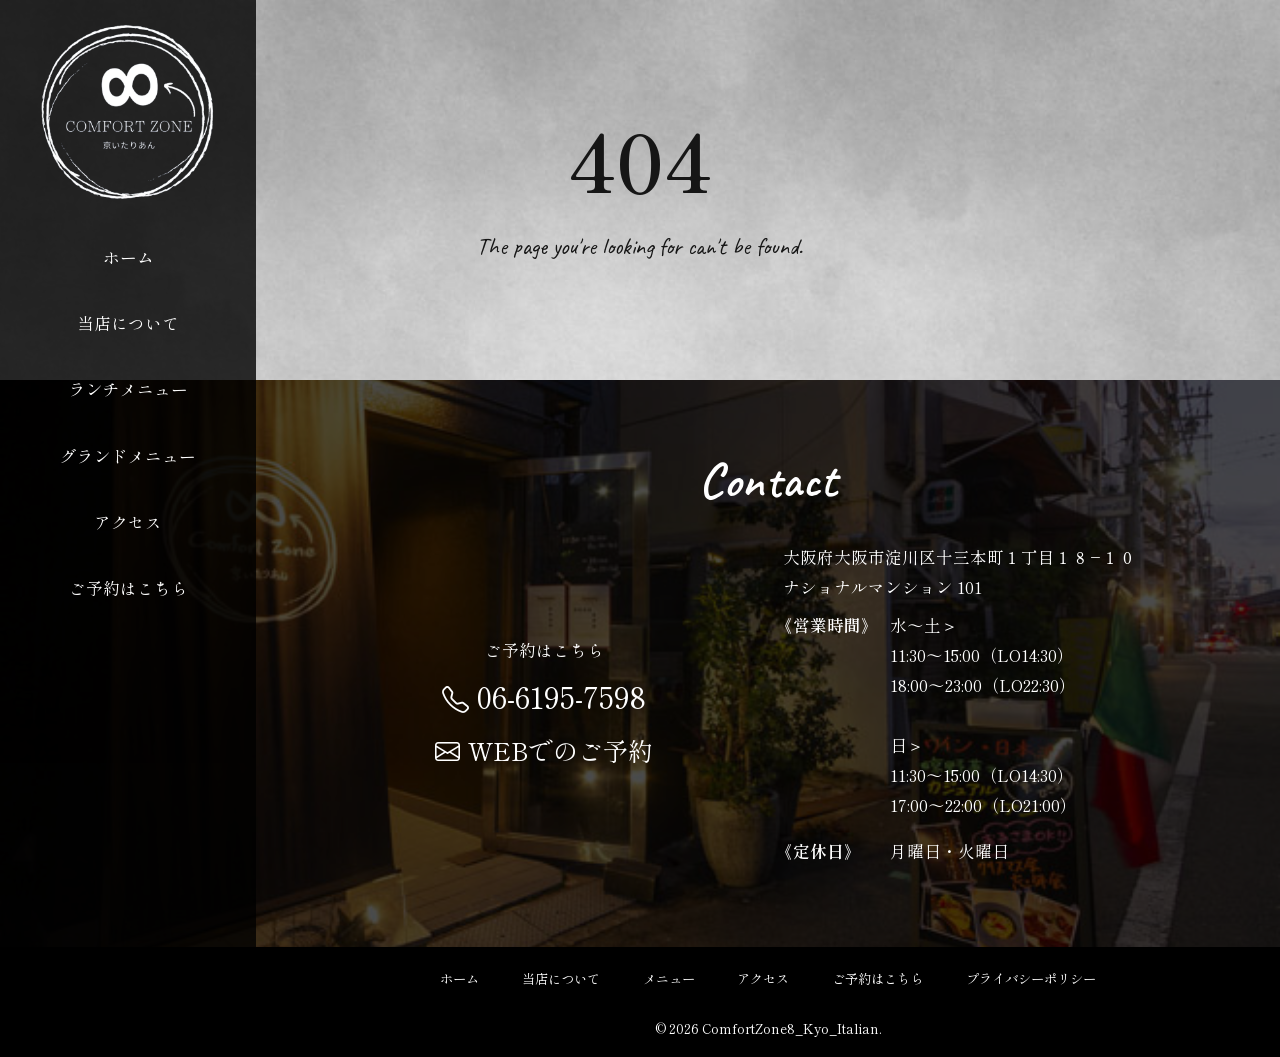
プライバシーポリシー (1031, 978)
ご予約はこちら (128, 588)
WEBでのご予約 (544, 750)
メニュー (669, 978)
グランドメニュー (128, 456)
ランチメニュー (128, 389)
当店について (128, 323)
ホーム (128, 257)
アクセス (128, 522)
